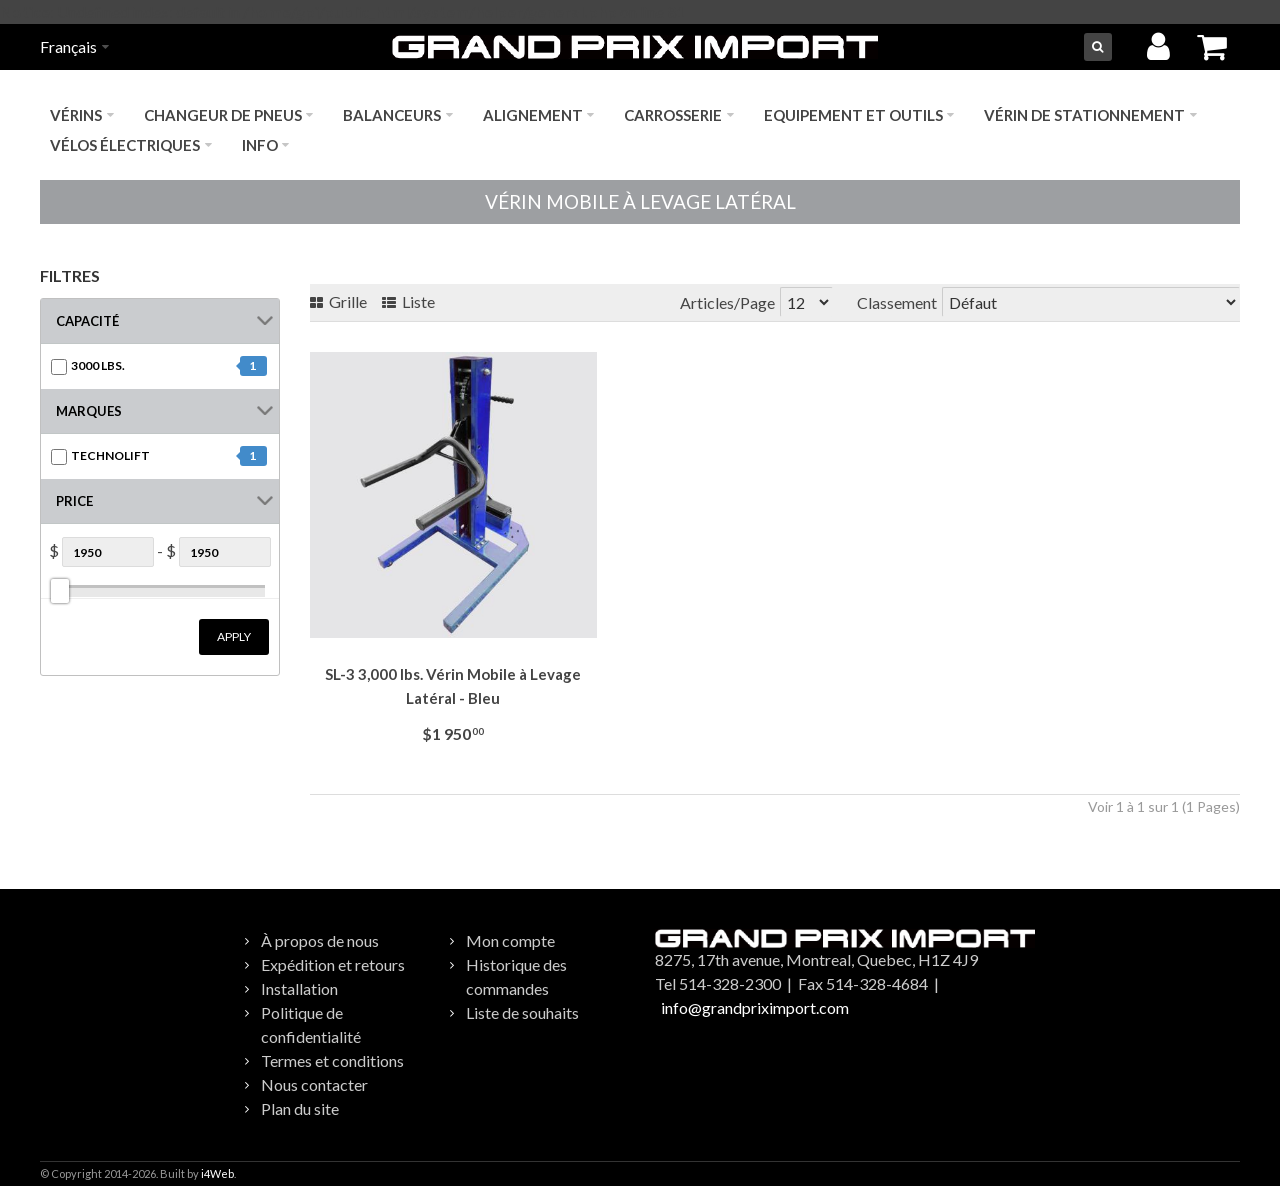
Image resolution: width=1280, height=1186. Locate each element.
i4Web (217, 1173)
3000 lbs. (98, 365)
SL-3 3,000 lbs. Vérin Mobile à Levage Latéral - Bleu (453, 686)
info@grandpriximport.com (755, 1007)
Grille (338, 301)
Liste (408, 301)
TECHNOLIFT (110, 455)
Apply (234, 636)
